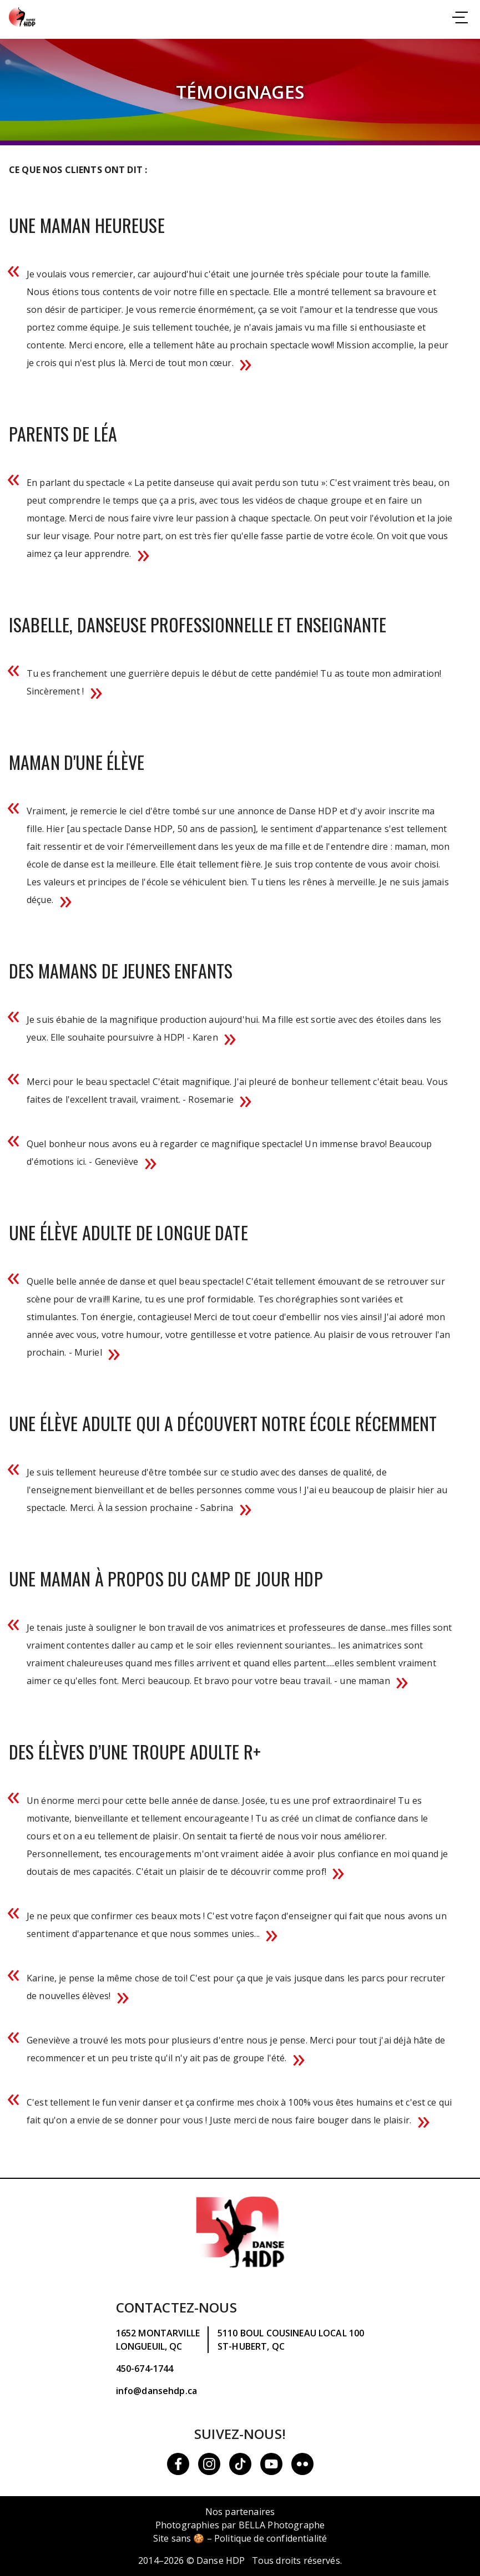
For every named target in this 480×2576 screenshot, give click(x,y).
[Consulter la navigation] (460, 19)
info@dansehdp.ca (156, 2391)
